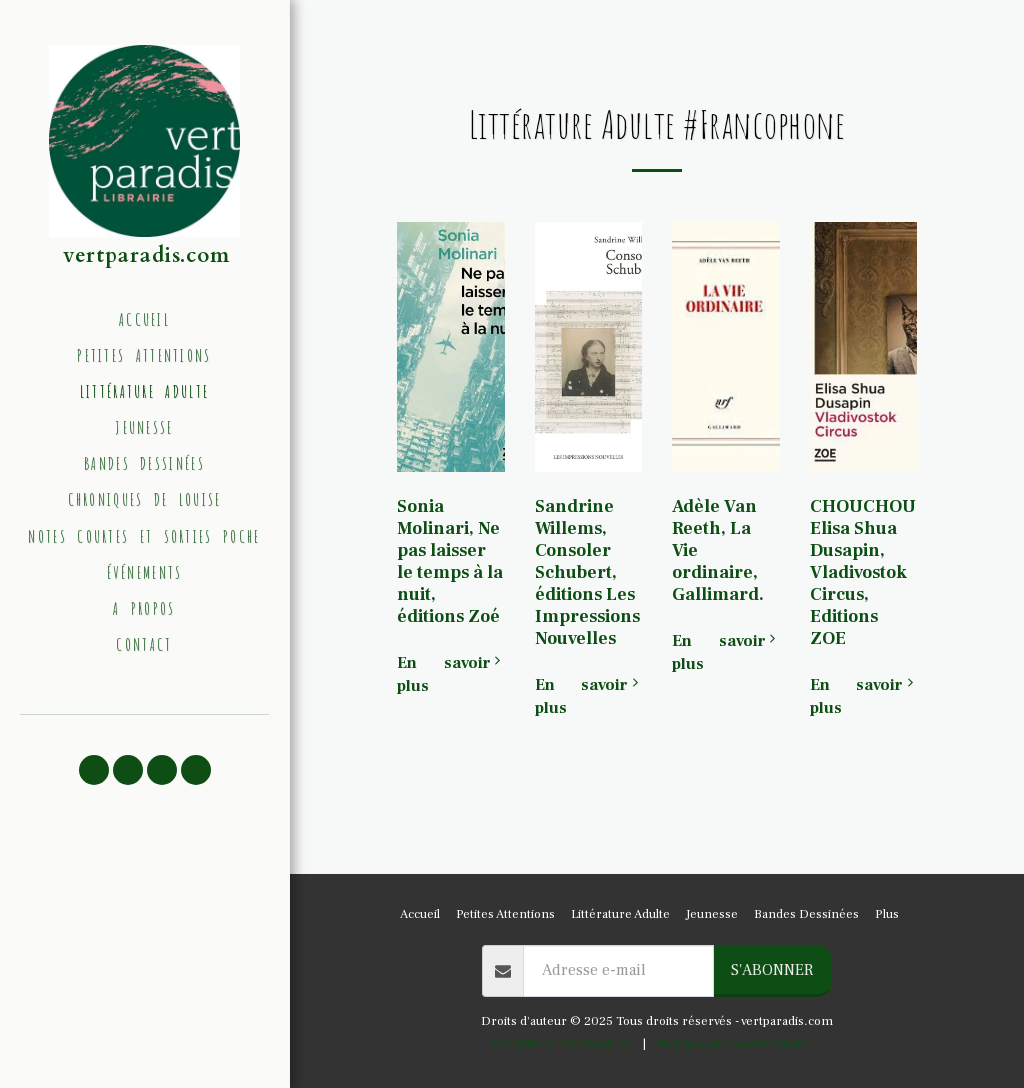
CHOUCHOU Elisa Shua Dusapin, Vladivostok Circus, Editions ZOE (863, 572)
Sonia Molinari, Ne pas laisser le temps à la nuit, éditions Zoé (450, 561)
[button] (94, 770)
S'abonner (772, 970)
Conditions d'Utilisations (562, 1044)
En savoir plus (451, 674)
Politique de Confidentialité (733, 1044)
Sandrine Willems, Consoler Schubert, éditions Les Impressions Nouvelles (587, 572)
